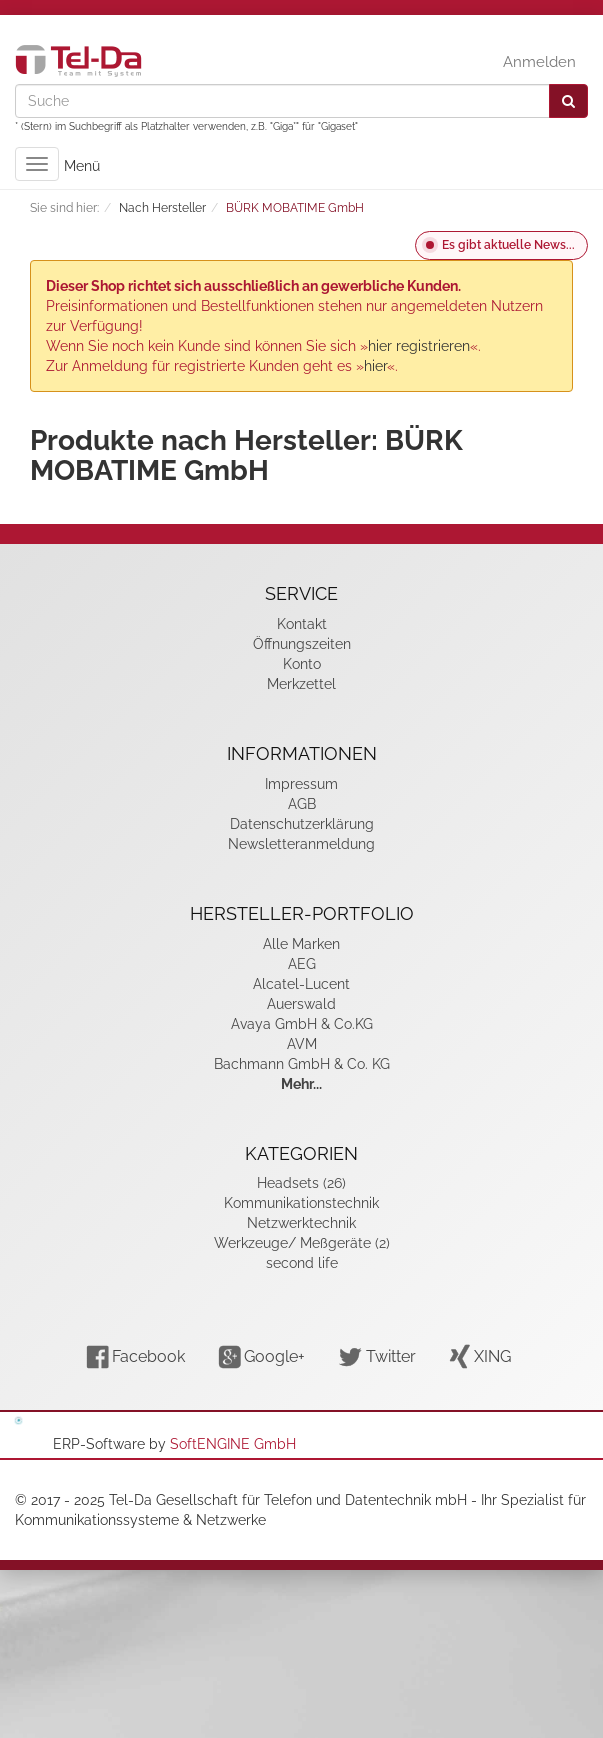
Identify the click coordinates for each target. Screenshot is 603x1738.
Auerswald (301, 1004)
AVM (302, 1044)
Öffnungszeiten (302, 644)
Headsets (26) (301, 1183)
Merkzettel (301, 684)
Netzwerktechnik (301, 1223)
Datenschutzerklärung (302, 824)
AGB (302, 804)
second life (302, 1263)
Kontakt (302, 624)
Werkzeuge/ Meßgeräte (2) (302, 1243)
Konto (302, 664)
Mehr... (301, 1084)
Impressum (301, 784)
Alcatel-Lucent (301, 984)
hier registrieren (419, 346)
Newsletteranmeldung (301, 844)
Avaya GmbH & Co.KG (302, 1024)
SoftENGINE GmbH (233, 1444)
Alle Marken (301, 944)
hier (375, 366)
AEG (302, 964)
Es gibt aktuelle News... (508, 245)
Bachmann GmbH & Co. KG (302, 1064)
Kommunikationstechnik (301, 1203)
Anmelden (539, 62)
